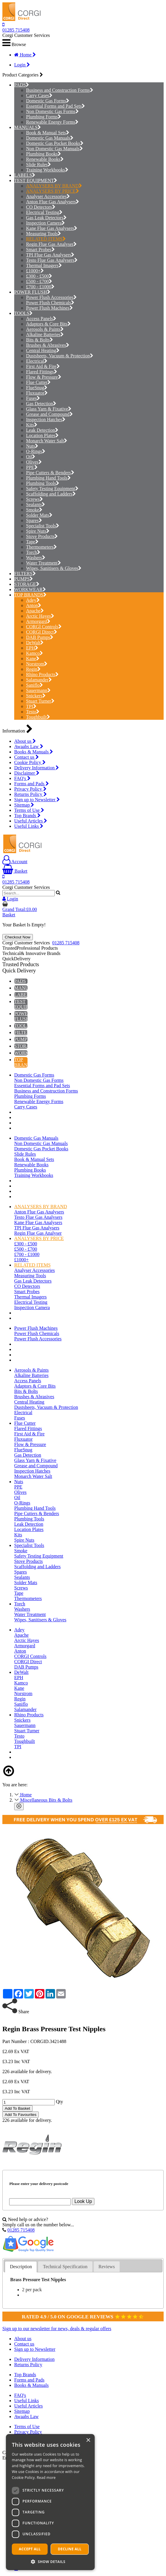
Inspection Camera (45, 222)
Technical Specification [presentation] (65, 2266)
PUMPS (22, 578)
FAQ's (22, 778)
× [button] (88, 2440)
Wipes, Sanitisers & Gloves (53, 568)
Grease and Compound (49, 414)
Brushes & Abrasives (47, 345)
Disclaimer (26, 773)
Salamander (39, 679)
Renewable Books (45, 159)
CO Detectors (40, 207)
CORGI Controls (44, 626)
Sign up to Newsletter (37, 799)
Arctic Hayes (40, 616)
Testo (32, 711)
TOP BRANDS (28, 594)
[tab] (21, 2267)
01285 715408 (16, 29)
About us (25, 741)
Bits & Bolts (39, 339)
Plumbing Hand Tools (48, 477)
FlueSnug (36, 387)
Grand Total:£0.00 (19, 909)
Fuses (33, 398)
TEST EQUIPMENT (34, 180)
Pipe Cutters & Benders (50, 472)
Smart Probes (40, 249)
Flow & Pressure (43, 377)
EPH (32, 647)
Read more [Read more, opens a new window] (46, 2477)
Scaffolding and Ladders (51, 493)
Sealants (35, 504)
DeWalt (34, 642)
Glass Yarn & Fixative (48, 408)
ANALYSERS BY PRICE (52, 191)
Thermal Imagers (44, 265)
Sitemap (24, 804)
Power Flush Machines (49, 307)
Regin (33, 669)
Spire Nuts (37, 531)
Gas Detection (41, 403)
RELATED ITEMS (46, 238)
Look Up (83, 2201)
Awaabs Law (28, 746)
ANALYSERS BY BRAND (54, 185)
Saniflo (34, 685)
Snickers (36, 695)
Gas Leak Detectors (46, 217)
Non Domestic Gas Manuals (54, 148)
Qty (59, 2101)
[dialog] (50, 2502)
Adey (33, 600)
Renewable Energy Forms (52, 122)
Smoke (34, 509)
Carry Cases (39, 95)
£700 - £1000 (40, 286)
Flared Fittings (41, 371)
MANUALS (26, 127)
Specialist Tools (42, 525)
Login (22, 64)
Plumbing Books (43, 153)
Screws (34, 499)
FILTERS (23, 573)
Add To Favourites (20, 2114)
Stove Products (42, 536)
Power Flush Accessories (51, 297)
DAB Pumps (39, 637)
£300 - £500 (39, 276)
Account (14, 861)
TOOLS (21, 313)
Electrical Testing (44, 212)
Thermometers (41, 546)
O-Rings (35, 451)
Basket (15, 871)
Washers (35, 557)
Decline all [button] (70, 2549)
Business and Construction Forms (59, 90)
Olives (34, 462)
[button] (50, 2561)
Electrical (36, 361)
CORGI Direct (41, 631)
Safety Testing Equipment (52, 488)
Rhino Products (42, 674)
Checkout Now (17, 937)
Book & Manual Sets (47, 132)
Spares (34, 520)
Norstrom (36, 663)
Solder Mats (39, 515)
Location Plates (42, 435)
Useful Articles (30, 820)
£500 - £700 (39, 281)
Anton (33, 605)
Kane (32, 658)
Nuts (32, 446)
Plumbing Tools (42, 483)
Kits (31, 424)
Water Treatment (43, 562)
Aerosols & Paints (45, 329)
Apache (35, 610)
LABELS (23, 175)
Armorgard (38, 621)
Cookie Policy (30, 762)
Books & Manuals (33, 751)
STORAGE (25, 584)
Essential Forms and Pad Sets (55, 106)
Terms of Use (29, 810)
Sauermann (38, 690)
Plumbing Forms (43, 116)
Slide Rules (38, 164)
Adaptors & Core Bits (48, 323)
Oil (30, 456)
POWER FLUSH (30, 292)
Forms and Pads (31, 783)
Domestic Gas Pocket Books (54, 143)
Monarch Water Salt (46, 440)
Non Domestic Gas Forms (52, 111)
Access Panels (41, 318)
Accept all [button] (30, 2549)
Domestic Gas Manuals (49, 137)
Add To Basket (17, 2108)
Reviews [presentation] (107, 2266)
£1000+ (35, 270)
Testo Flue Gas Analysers (52, 260)
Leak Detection (42, 430)
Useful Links (28, 826)
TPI (31, 706)
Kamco (34, 653)
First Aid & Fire (43, 366)
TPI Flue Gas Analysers (50, 254)
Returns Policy (30, 794)
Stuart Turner (40, 701)
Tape (32, 541)
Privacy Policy (30, 788)
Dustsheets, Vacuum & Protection (59, 355)
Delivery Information (36, 767)
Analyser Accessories (48, 196)
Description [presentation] (21, 2266)
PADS (20, 84)
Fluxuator (37, 392)
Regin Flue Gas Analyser (51, 244)
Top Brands (27, 815)
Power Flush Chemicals (50, 302)
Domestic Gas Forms (47, 100)
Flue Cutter (38, 382)
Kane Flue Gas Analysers (51, 228)
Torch (33, 552)
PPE (32, 467)
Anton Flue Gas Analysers (52, 201)
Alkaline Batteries (45, 334)
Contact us (26, 757)
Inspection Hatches (45, 419)
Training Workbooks (47, 169)
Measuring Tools (43, 233)
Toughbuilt (38, 716)
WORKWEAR (28, 589)
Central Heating (42, 350)
